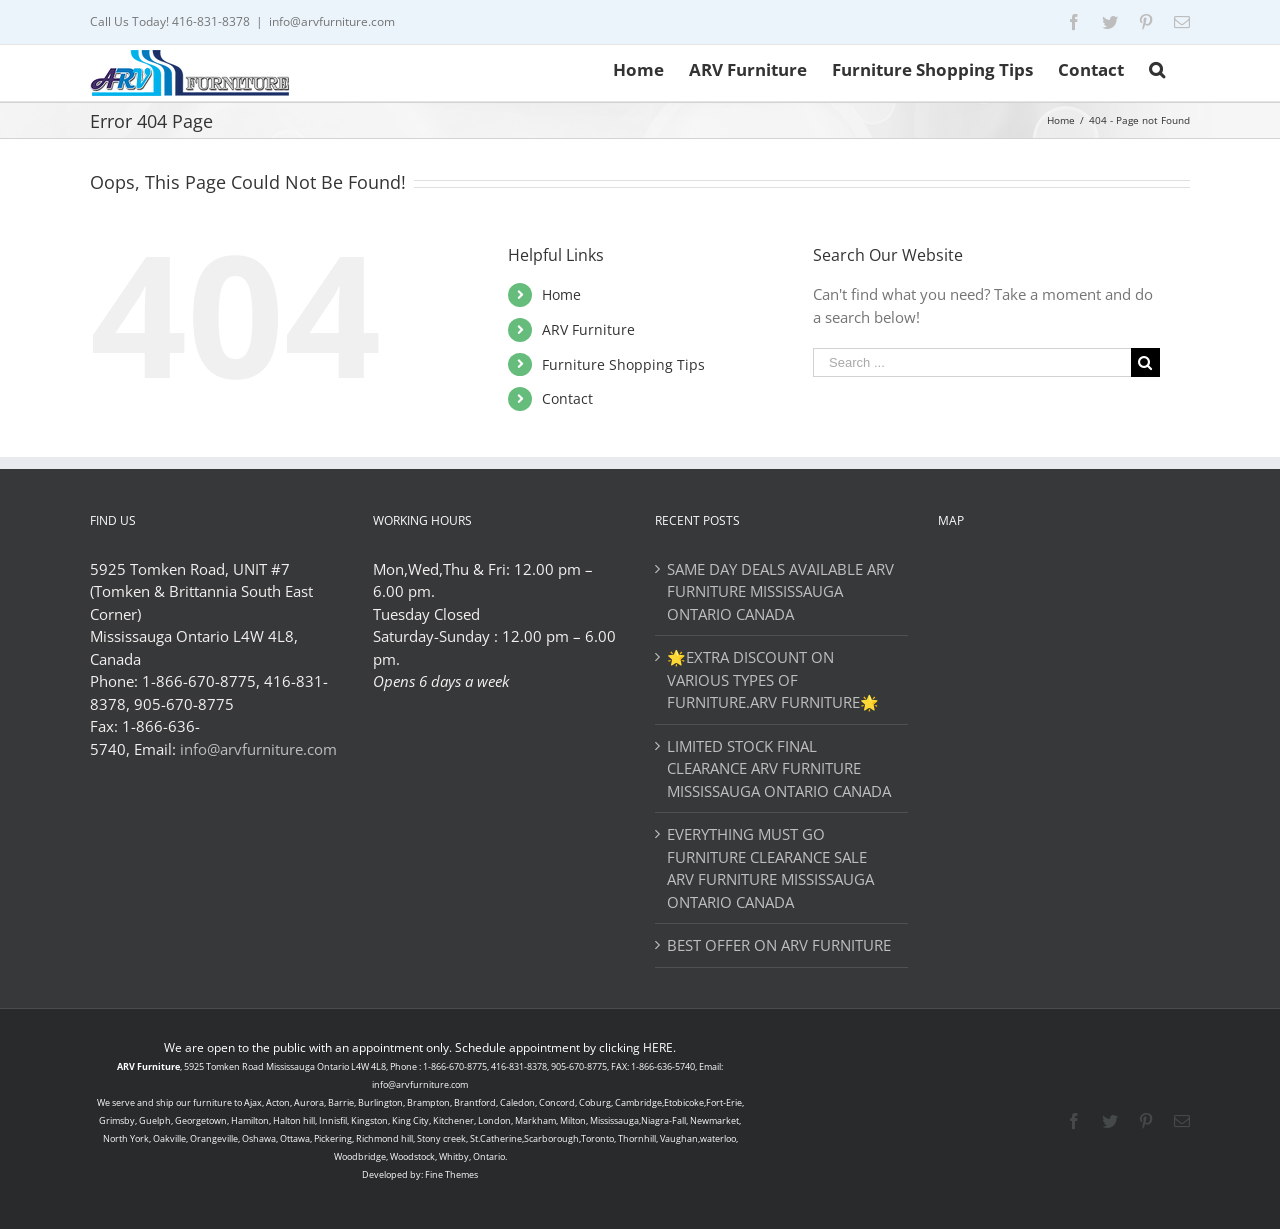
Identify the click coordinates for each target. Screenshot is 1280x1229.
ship (165, 1102)
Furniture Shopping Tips (623, 364)
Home (561, 294)
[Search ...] (972, 362)
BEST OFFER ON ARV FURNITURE (779, 945)
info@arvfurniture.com (332, 21)
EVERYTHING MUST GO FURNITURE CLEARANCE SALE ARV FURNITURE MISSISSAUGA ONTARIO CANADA (770, 868)
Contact (567, 398)
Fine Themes (451, 1174)
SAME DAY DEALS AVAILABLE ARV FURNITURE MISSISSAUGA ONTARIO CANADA (780, 591)
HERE (658, 1047)
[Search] (1157, 68)
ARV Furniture (588, 329)
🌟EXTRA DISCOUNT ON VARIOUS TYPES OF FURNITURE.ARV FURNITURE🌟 (773, 679)
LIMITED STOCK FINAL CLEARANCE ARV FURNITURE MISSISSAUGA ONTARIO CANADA (779, 768)
